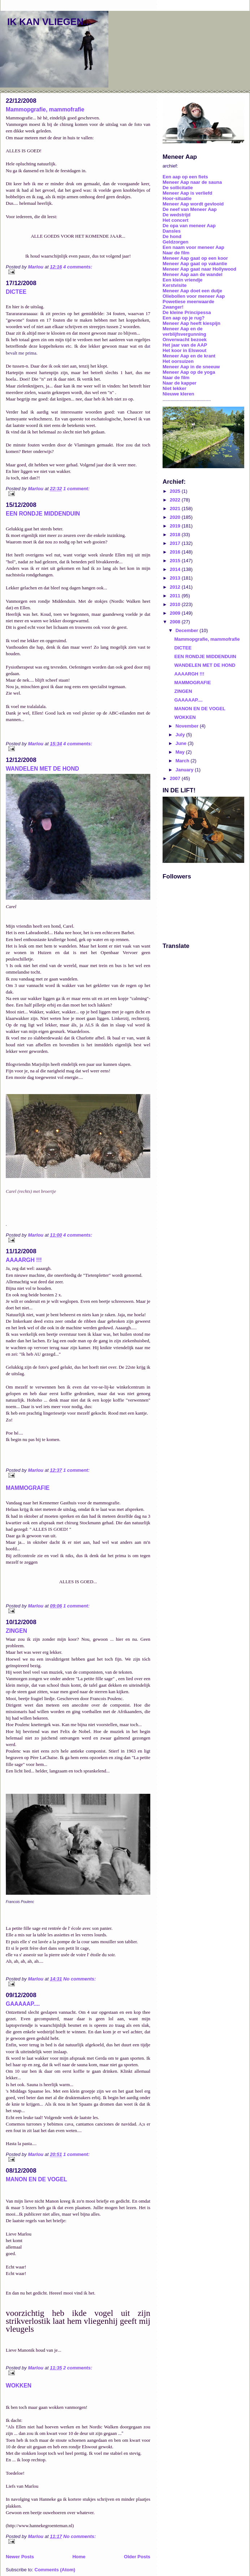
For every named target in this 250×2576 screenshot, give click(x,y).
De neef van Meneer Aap (190, 209)
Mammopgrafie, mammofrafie (45, 109)
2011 (176, 595)
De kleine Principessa (187, 312)
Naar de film (176, 252)
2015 (176, 560)
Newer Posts (20, 2556)
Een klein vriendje (183, 280)
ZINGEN (16, 1631)
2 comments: (77, 2367)
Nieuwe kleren (178, 394)
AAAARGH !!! (24, 1260)
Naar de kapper (180, 383)
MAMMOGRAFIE (27, 1488)
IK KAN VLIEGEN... (49, 21)
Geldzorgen (176, 242)
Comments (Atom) (55, 2569)
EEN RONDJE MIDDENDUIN (43, 513)
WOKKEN (18, 2385)
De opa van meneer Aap (189, 225)
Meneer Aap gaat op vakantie (195, 263)
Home (78, 2556)
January (185, 769)
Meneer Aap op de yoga (189, 372)
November (188, 726)
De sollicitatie (178, 187)
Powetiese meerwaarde (188, 301)
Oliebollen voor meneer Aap (194, 296)
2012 (176, 587)
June (182, 743)
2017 (176, 543)
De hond (172, 236)
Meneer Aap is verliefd (187, 193)
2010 (176, 604)
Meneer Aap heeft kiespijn (191, 323)
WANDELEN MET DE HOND (42, 769)
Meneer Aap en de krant (189, 356)
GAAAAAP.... (23, 2004)
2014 (176, 569)
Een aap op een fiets (185, 176)
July (181, 734)
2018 (176, 534)
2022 (176, 500)
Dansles (172, 231)
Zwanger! (173, 307)
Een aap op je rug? (183, 318)
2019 (176, 526)
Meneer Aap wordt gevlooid (193, 204)
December (187, 630)
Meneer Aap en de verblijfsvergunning (184, 331)
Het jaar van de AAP (185, 345)
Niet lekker (174, 388)
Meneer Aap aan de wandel (193, 274)
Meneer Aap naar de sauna (192, 182)
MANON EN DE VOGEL (36, 2179)
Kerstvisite (174, 285)
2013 (176, 578)
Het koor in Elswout (184, 350)
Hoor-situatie (177, 198)
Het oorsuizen (178, 361)
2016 (176, 552)
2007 (176, 778)
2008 (176, 621)
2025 (176, 491)
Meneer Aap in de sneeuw (191, 366)
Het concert (176, 220)
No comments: (79, 1979)
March (183, 760)
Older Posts (137, 2556)
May (181, 752)
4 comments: (77, 267)
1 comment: (76, 488)
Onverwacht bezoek (185, 339)
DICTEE (16, 292)
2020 (176, 517)
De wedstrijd (176, 214)
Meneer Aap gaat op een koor (195, 258)
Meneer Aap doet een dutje (192, 290)
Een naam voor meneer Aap (193, 247)
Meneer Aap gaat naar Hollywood (199, 269)
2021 (176, 508)
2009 (176, 613)
